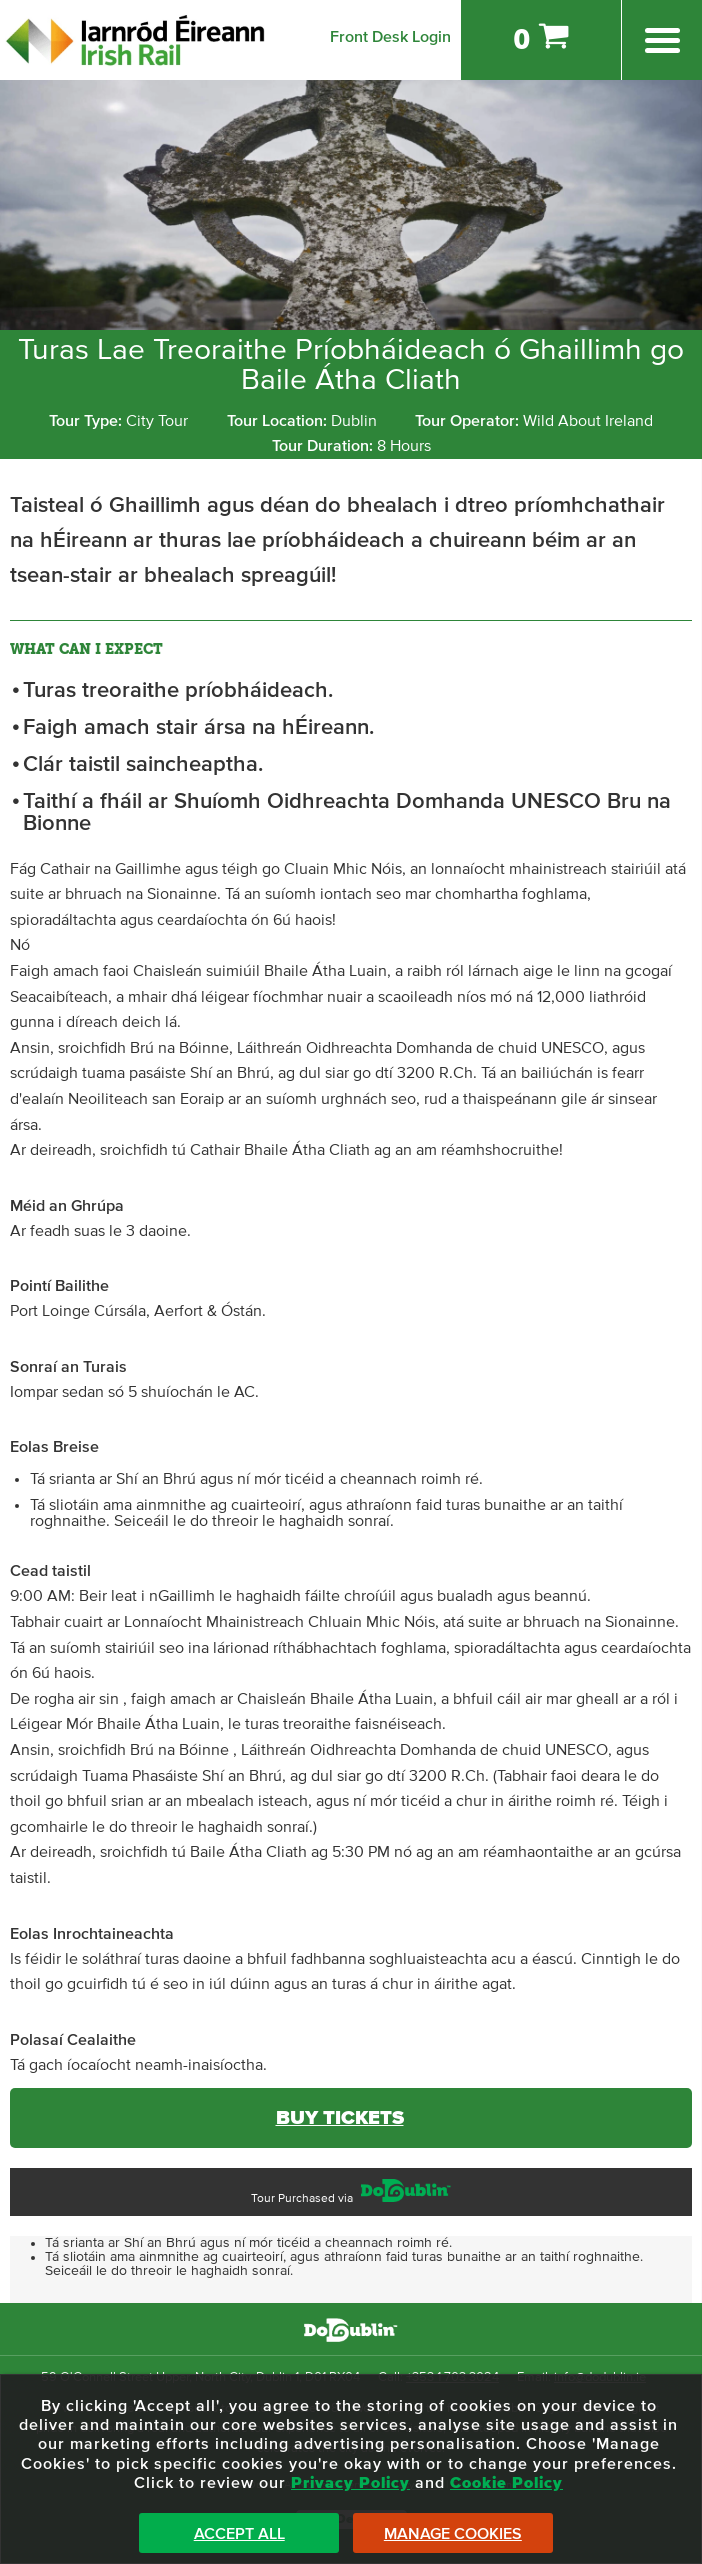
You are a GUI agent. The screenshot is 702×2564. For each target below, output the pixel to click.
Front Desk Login (390, 37)
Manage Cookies (453, 2534)
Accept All (239, 2534)
